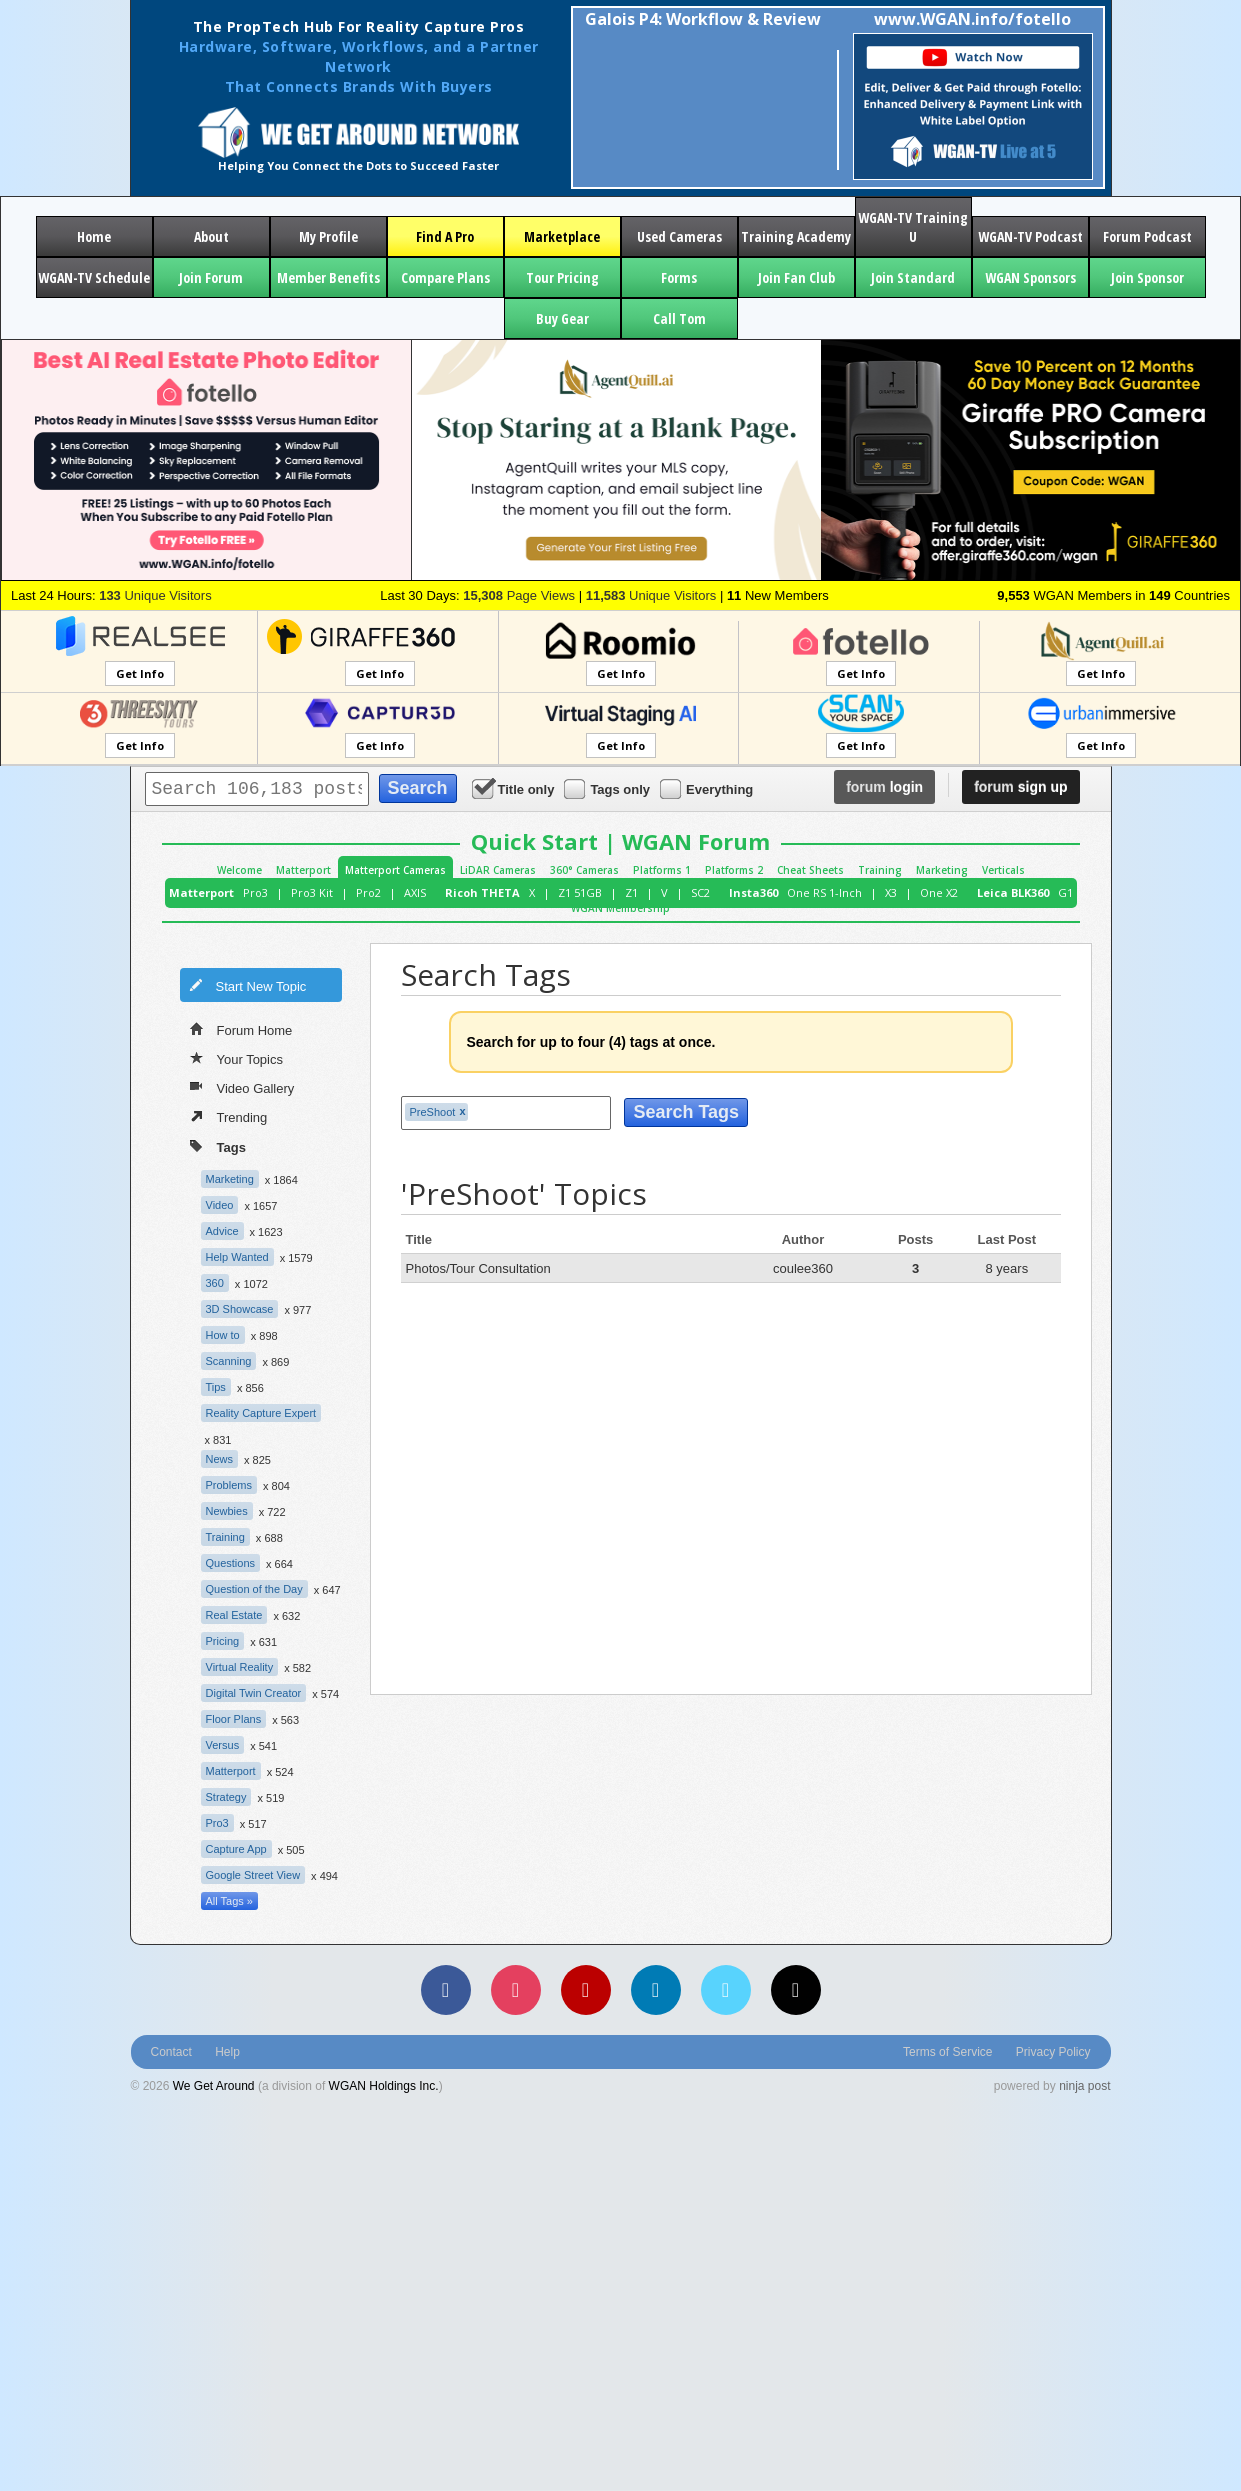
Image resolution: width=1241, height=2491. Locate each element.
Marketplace (562, 236)
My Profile (328, 236)
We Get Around (214, 2086)
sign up (1020, 787)
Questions (231, 1563)
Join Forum (211, 277)
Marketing (942, 870)
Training (880, 870)
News (220, 1459)
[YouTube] (586, 1990)
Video (220, 1205)
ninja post (1084, 2086)
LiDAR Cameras (498, 870)
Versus (223, 1745)
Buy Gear (562, 318)
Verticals (1003, 870)
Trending (229, 1116)
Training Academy (796, 236)
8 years (1007, 1268)
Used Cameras (679, 236)
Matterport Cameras (395, 870)
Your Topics (237, 1058)
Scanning (229, 1361)
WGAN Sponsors (1030, 277)
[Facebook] (446, 1990)
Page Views (519, 595)
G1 (1065, 892)
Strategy (226, 1797)
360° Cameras (584, 870)
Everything (708, 788)
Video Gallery (242, 1087)
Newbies (227, 1511)
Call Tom (679, 318)
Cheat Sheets (810, 870)
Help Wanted (237, 1257)
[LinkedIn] (656, 1990)
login (884, 787)
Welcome (239, 870)
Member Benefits (328, 277)
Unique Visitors (155, 595)
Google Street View (253, 1875)
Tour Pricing (562, 277)
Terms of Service (947, 2052)
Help (227, 2052)
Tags (218, 1145)
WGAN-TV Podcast (1030, 236)
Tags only (608, 788)
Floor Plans (234, 1719)
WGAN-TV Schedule (94, 277)
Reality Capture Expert (261, 1413)
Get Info (140, 673)
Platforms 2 (734, 870)
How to (223, 1335)
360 (215, 1283)
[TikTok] (796, 1990)
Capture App (236, 1849)
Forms (679, 277)
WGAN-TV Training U (913, 227)
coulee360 (803, 1268)
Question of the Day (254, 1589)
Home (94, 236)
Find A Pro (445, 236)
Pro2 (368, 892)
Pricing (223, 1641)
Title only (515, 788)
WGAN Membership (620, 908)
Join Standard (913, 277)
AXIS (415, 892)
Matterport (303, 870)
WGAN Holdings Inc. (384, 2086)
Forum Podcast (1147, 236)
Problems (229, 1485)
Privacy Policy (1053, 2052)
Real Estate (234, 1615)
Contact (171, 2052)
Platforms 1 (662, 870)
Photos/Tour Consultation (478, 1268)
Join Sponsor (1147, 277)
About (211, 236)
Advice (222, 1231)
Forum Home (241, 1029)
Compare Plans (445, 277)
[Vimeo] (726, 1990)
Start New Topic (248, 985)
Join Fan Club (796, 277)
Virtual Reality (240, 1667)
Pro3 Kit (312, 892)
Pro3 (255, 892)
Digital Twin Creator (254, 1693)
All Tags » (230, 1901)
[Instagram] (516, 1990)
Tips (216, 1387)
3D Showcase (240, 1309)
